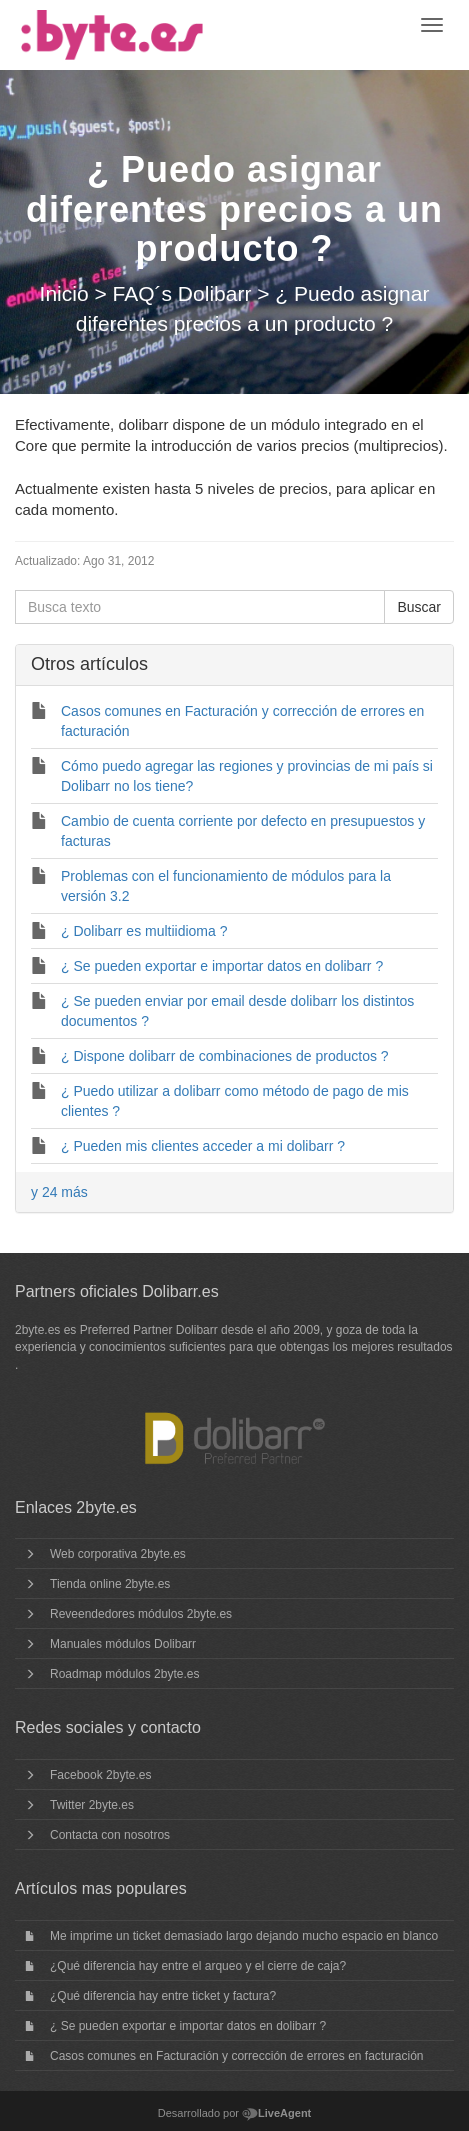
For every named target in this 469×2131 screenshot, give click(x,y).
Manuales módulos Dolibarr (123, 1644)
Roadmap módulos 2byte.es (124, 1674)
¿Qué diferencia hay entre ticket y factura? (163, 1996)
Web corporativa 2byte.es (118, 1554)
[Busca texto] (200, 607)
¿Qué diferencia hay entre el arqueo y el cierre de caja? (198, 1966)
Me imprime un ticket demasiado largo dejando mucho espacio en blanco (244, 1936)
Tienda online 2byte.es (110, 1584)
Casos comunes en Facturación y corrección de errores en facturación (237, 2056)
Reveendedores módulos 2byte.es (141, 1614)
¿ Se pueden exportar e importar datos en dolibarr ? (188, 2026)
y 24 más (59, 1192)
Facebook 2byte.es (100, 1775)
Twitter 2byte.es (92, 1805)
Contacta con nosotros (110, 1835)
